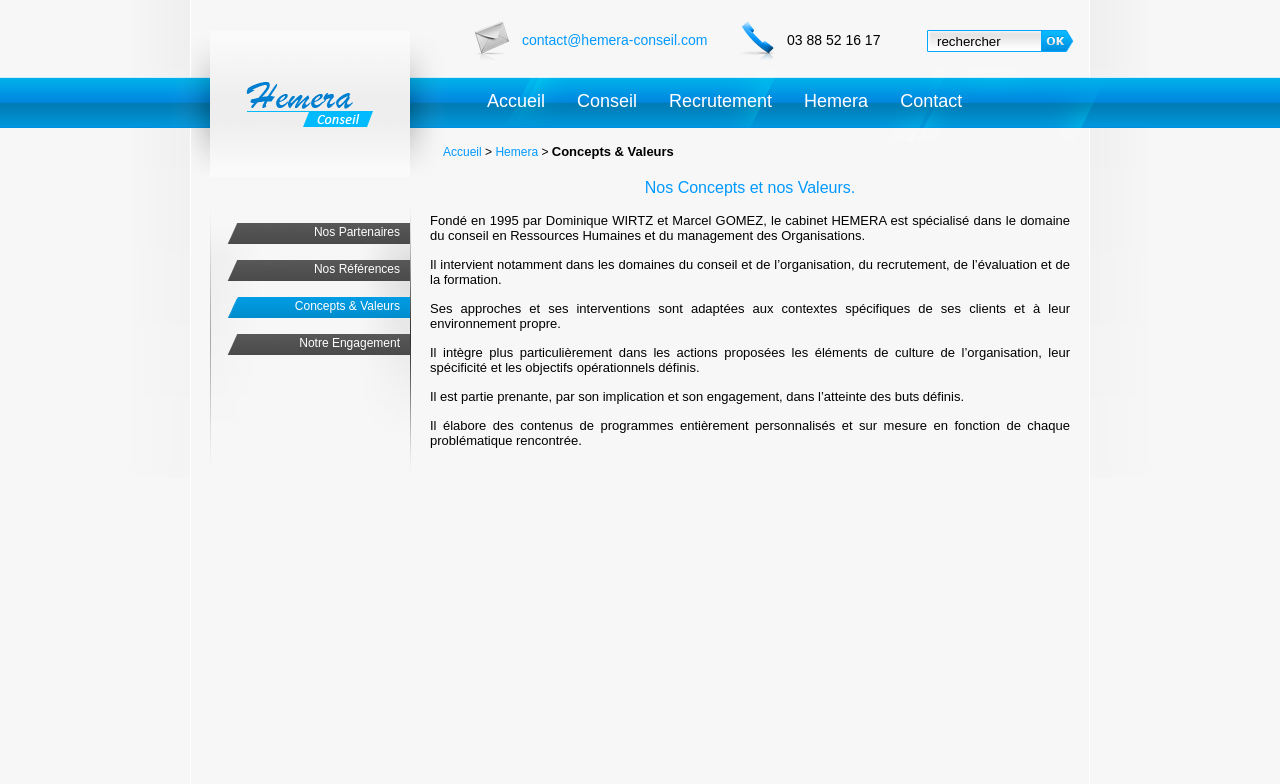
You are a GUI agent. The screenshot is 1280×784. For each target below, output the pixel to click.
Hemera (836, 101)
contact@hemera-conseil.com (614, 40)
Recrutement (720, 101)
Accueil (516, 101)
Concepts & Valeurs (347, 306)
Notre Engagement (349, 343)
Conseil (607, 101)
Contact (931, 101)
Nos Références (357, 269)
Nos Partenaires (357, 232)
